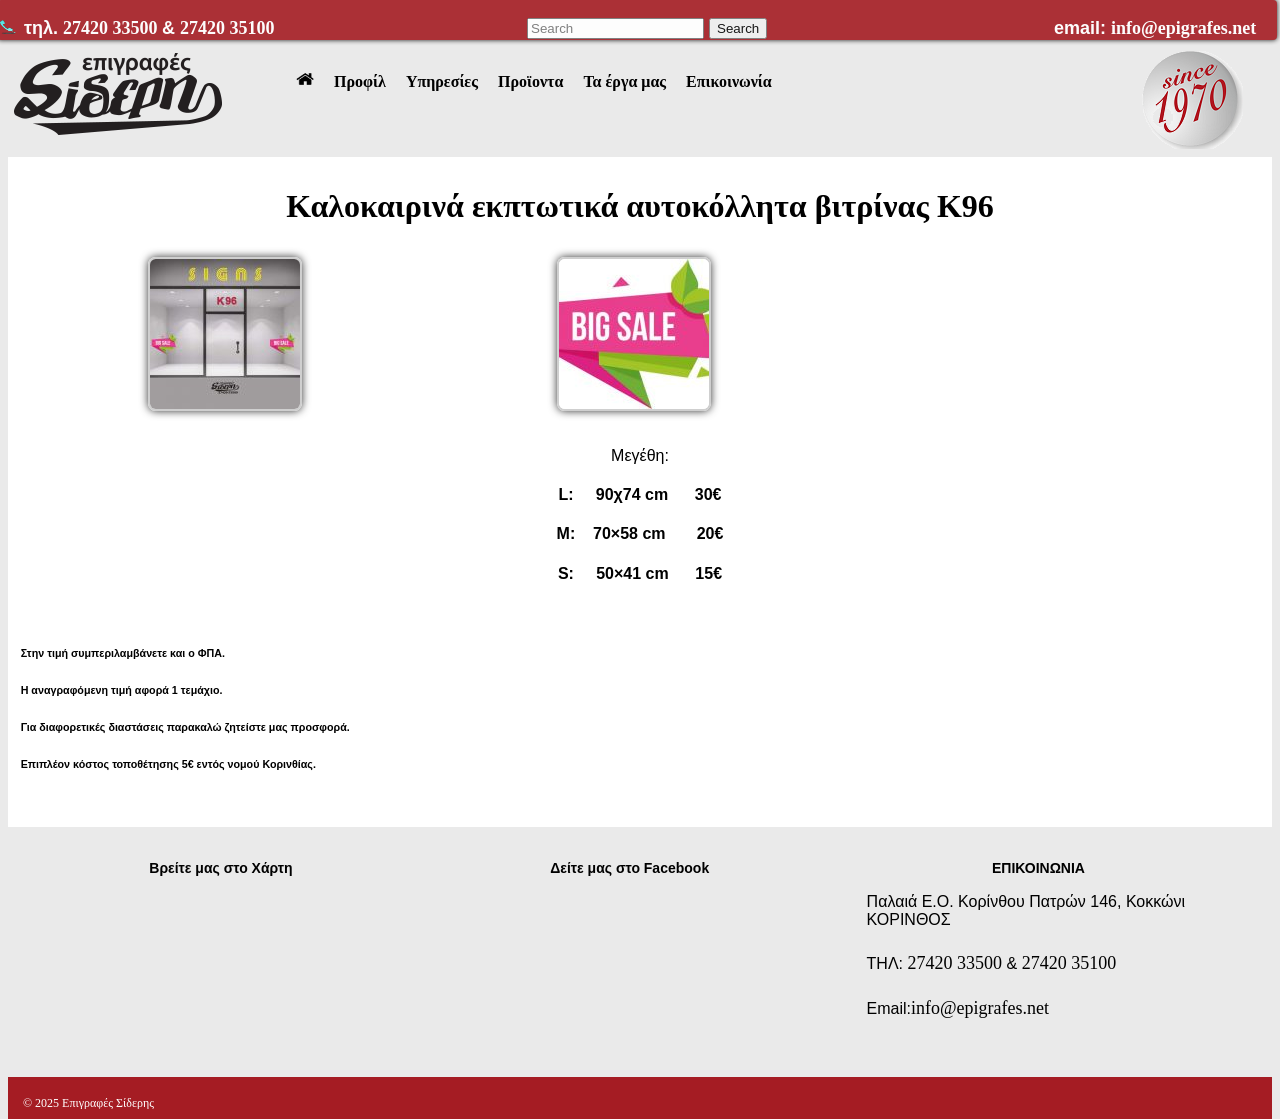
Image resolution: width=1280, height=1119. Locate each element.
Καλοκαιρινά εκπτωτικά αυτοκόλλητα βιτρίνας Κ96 (640, 206)
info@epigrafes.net (1183, 28)
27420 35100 (227, 28)
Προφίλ (360, 81)
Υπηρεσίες (442, 81)
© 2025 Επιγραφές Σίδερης (88, 1103)
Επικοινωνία (729, 81)
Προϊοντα (530, 81)
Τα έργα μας (624, 81)
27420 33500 (112, 28)
